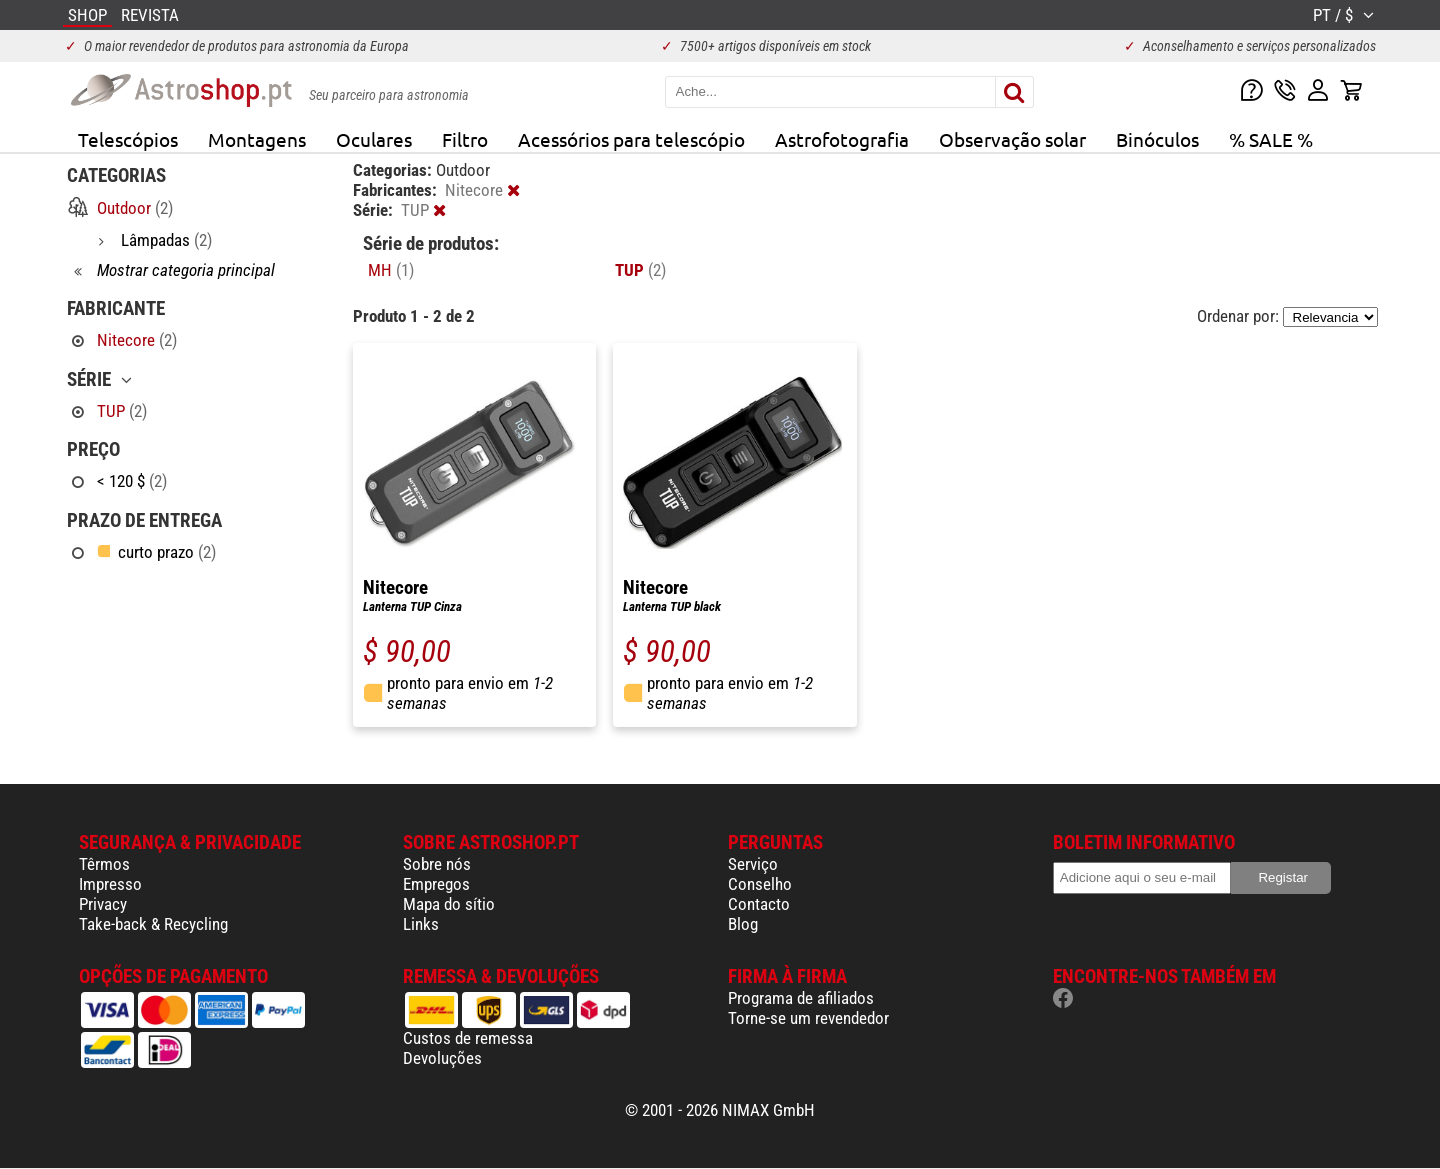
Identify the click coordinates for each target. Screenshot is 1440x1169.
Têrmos (104, 864)
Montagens (257, 139)
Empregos (436, 884)
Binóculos (1157, 139)
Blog (743, 924)
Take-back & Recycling (153, 924)
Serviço (753, 864)
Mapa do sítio (449, 904)
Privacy (103, 904)
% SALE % (1271, 139)
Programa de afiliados (801, 998)
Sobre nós (437, 864)
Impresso (110, 884)
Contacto (759, 904)
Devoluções (442, 1058)
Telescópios (128, 139)
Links (421, 924)
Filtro (465, 139)
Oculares (374, 139)
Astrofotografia (842, 139)
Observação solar (1012, 139)
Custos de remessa (468, 1038)
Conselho (760, 884)
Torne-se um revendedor (808, 1018)
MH (391, 270)
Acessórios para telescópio (631, 139)
